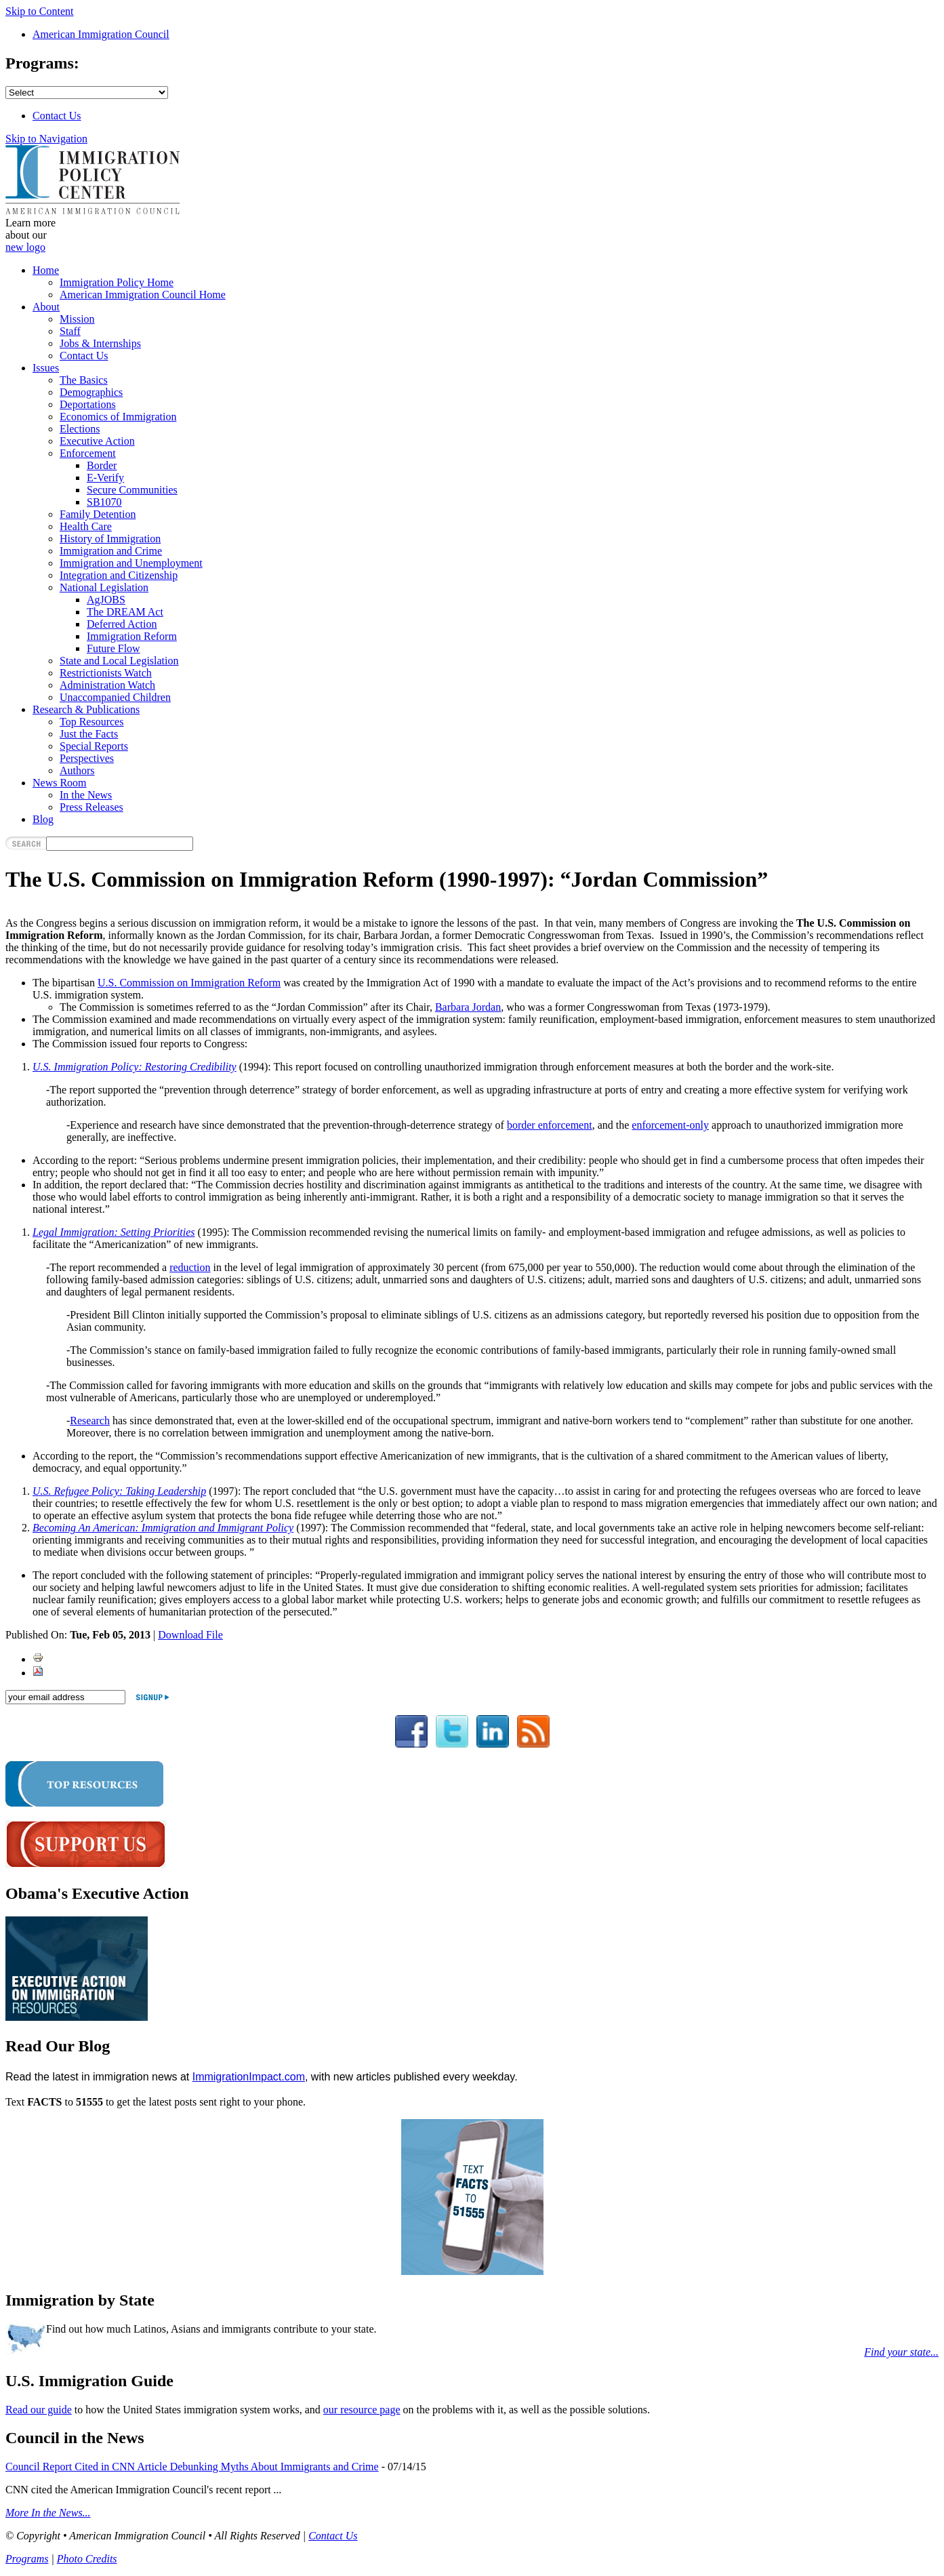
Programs (26, 2558)
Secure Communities (132, 490)
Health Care (86, 526)
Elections (80, 429)
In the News (86, 795)
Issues (46, 368)
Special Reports (94, 746)
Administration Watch (107, 685)
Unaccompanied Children (115, 697)
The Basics (84, 380)
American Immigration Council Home (143, 294)
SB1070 (104, 502)
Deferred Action (122, 624)
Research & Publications (86, 709)
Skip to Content (39, 11)
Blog (43, 819)
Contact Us (57, 115)
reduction (189, 1267)
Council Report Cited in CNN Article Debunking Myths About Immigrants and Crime (192, 2466)
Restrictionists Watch (106, 673)
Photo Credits (87, 2558)
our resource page (362, 2409)
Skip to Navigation (46, 138)
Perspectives (87, 758)
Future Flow (113, 648)
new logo (25, 247)
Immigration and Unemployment (131, 563)
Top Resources (91, 721)
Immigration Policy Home (116, 282)
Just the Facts (89, 734)
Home (46, 270)
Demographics (91, 392)
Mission (77, 319)
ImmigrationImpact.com (248, 2076)
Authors (77, 770)
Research (90, 1420)
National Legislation (104, 587)
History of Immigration (110, 538)
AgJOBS (106, 599)
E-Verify (105, 477)
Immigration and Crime (111, 551)
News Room (60, 782)
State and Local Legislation (119, 660)
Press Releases (91, 807)
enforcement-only (670, 1125)
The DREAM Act (125, 612)
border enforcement (549, 1125)
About (46, 307)
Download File (190, 1635)
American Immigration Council (101, 34)
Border (102, 465)
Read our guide (38, 2409)
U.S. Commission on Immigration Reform (189, 982)
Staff (70, 331)
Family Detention (98, 514)
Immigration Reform (132, 636)
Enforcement (88, 453)
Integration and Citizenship (119, 575)
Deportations (88, 404)
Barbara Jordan (468, 1007)
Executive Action (97, 441)
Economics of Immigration (118, 416)
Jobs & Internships (100, 343)
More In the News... (48, 2512)
